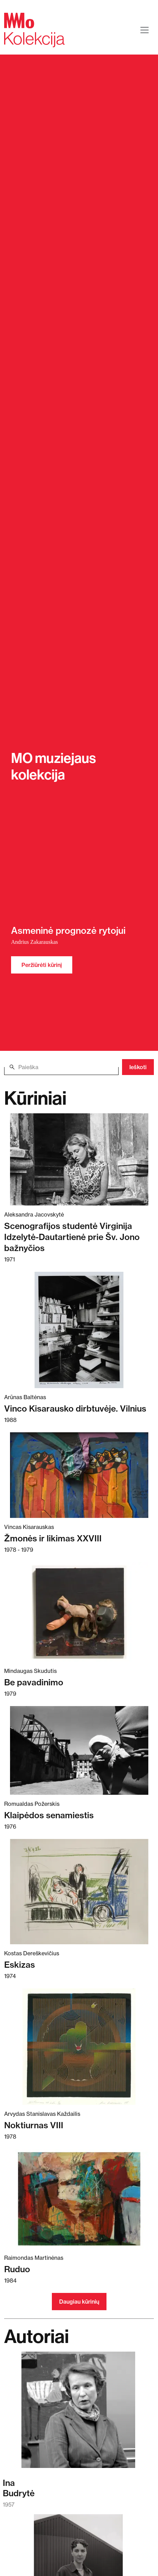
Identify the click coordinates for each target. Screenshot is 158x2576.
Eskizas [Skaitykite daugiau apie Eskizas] (19, 1964)
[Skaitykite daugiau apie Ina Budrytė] (78, 2413)
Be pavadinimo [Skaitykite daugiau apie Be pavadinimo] (33, 1682)
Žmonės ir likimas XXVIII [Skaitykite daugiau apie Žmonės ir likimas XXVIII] (53, 1538)
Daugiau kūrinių (79, 2301)
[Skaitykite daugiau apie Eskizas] (79, 1891)
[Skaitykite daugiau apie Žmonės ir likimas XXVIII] (79, 1475)
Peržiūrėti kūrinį (41, 964)
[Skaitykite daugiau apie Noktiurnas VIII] (79, 2046)
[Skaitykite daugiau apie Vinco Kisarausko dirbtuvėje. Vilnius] (79, 1330)
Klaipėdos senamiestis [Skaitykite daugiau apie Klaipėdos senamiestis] (49, 1815)
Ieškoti (138, 1067)
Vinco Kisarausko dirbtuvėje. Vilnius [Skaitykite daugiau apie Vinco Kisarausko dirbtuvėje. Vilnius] (75, 1408)
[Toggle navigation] (144, 30)
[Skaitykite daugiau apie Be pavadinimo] (79, 1612)
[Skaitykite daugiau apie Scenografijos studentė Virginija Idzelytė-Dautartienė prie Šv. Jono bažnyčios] (79, 1159)
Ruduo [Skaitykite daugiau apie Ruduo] (17, 2269)
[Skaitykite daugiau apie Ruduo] (79, 2199)
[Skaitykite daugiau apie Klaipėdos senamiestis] (79, 1750)
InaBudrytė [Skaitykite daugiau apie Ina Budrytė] (19, 2488)
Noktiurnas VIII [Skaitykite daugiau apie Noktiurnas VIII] (33, 2125)
